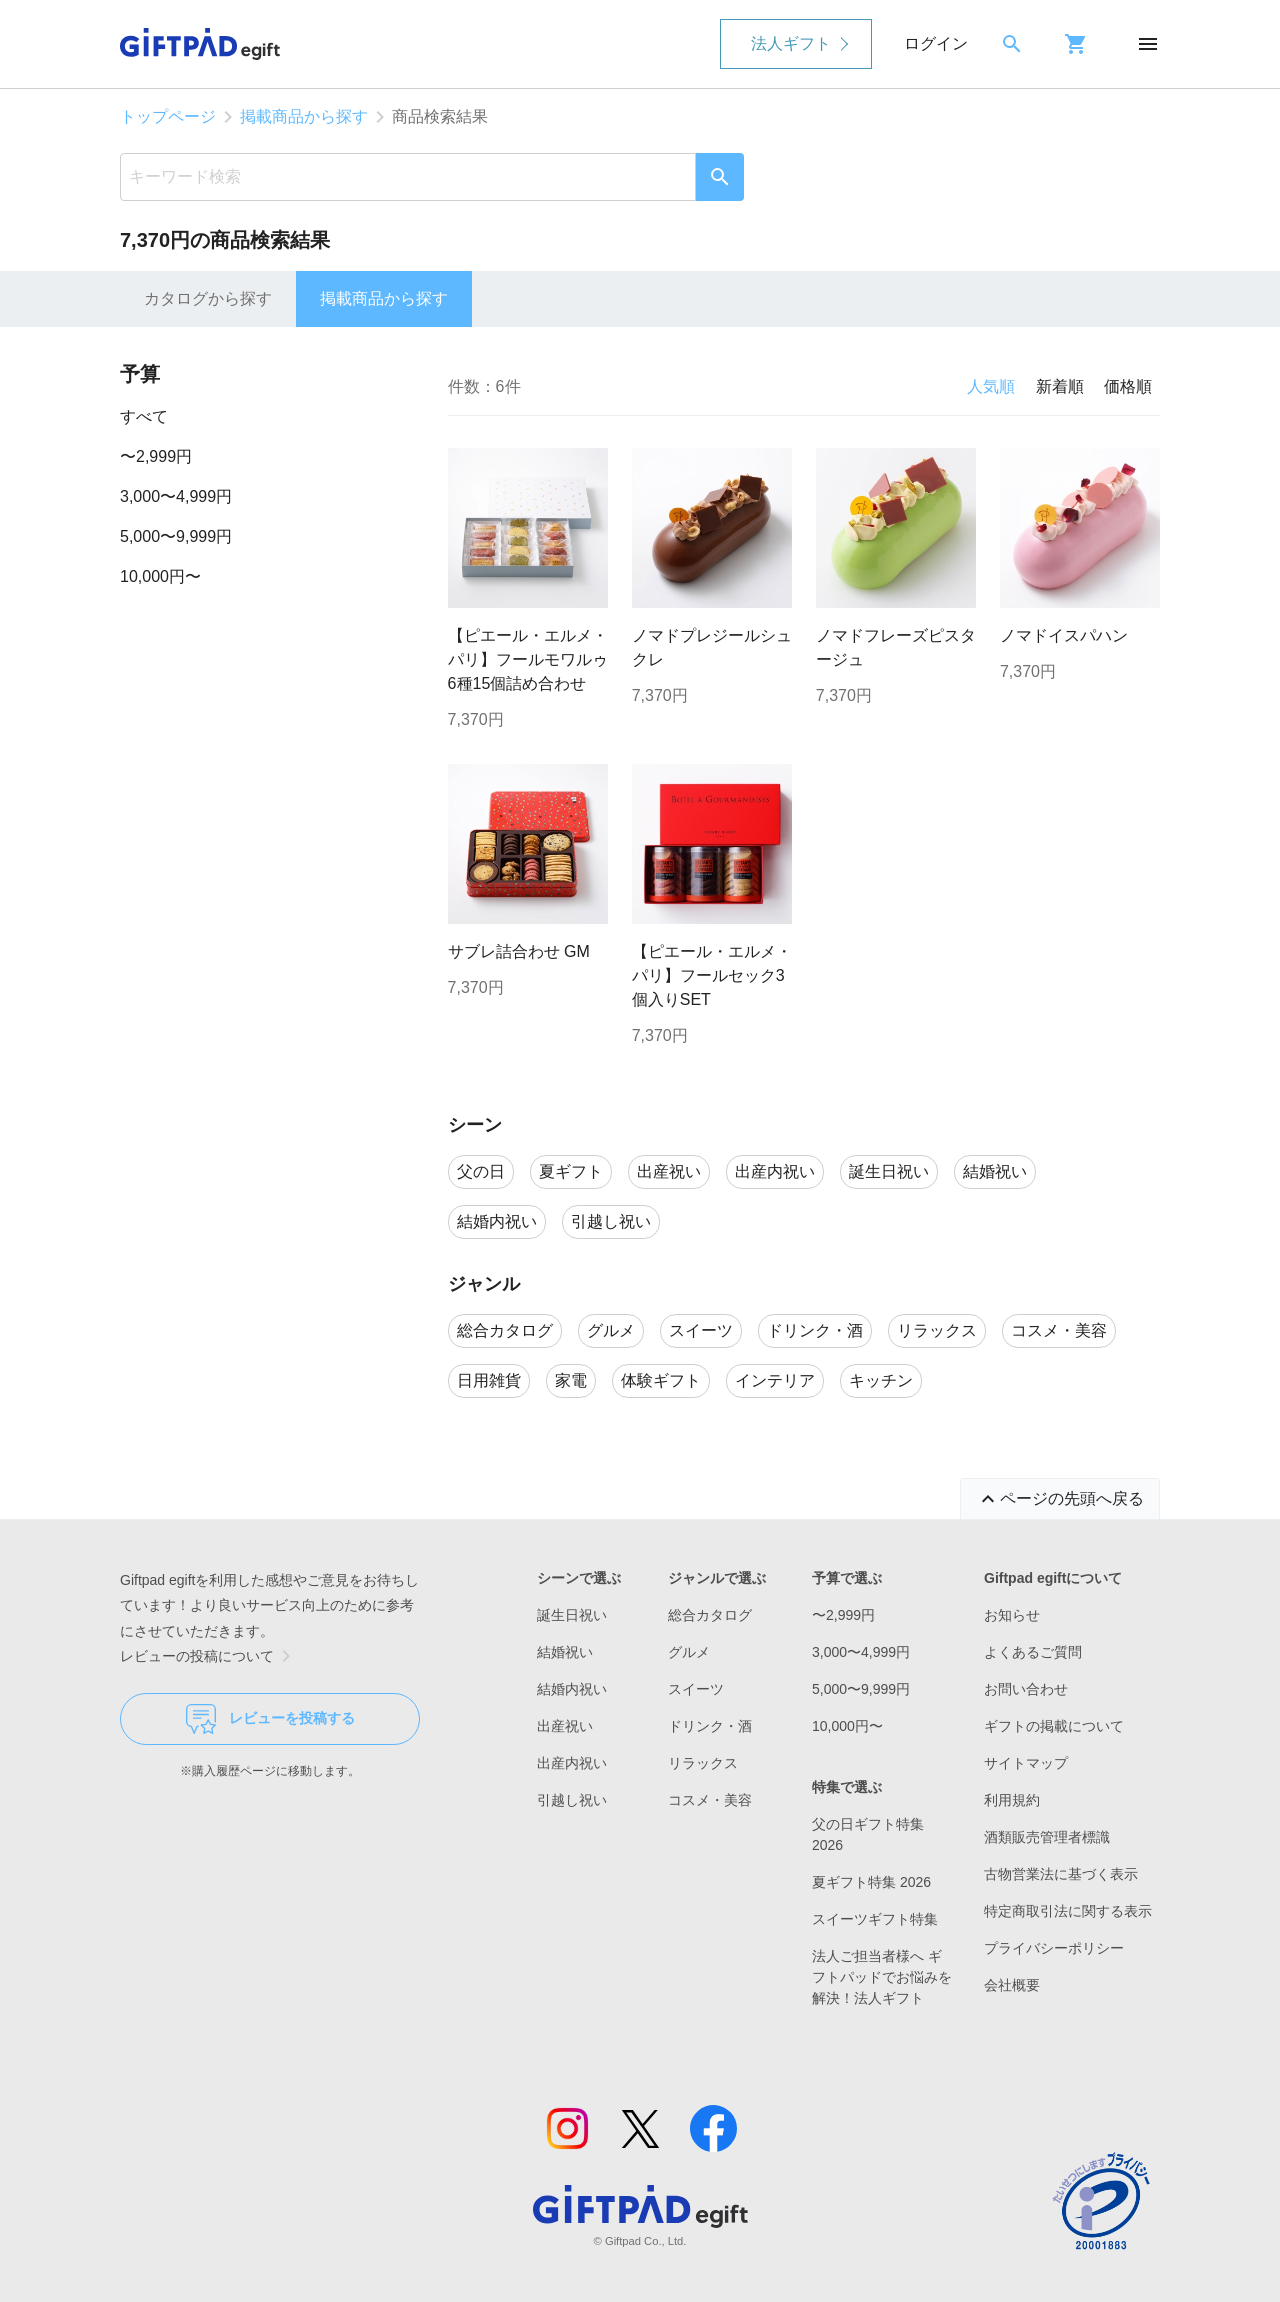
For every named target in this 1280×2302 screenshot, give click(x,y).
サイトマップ (1026, 1763)
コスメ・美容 (710, 1800)
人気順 (991, 386)
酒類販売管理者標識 (1047, 1837)
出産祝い (565, 1726)
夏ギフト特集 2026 (871, 1882)
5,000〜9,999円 (176, 536)
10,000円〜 (160, 576)
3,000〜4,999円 (176, 496)
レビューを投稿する (270, 1719)
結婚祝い (565, 1652)
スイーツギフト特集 (875, 1919)
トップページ (168, 116)
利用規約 (1012, 1800)
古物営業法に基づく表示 (1061, 1874)
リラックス (703, 1763)
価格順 (1128, 386)
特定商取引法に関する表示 (1068, 1911)
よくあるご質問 (1033, 1652)
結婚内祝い (572, 1689)
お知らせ (1012, 1615)
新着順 (1060, 386)
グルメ (689, 1652)
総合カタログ (710, 1615)
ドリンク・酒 (710, 1726)
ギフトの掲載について (1054, 1726)
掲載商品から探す (304, 116)
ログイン (936, 43)
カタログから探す (208, 298)
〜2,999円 (156, 456)
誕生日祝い (572, 1615)
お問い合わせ (1026, 1689)
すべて (144, 416)
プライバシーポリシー (1054, 1948)
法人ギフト (791, 43)
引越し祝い (572, 1800)
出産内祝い (572, 1763)
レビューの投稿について (209, 1656)
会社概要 (1012, 1985)
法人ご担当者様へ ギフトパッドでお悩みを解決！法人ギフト (882, 1977)
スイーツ (696, 1689)
